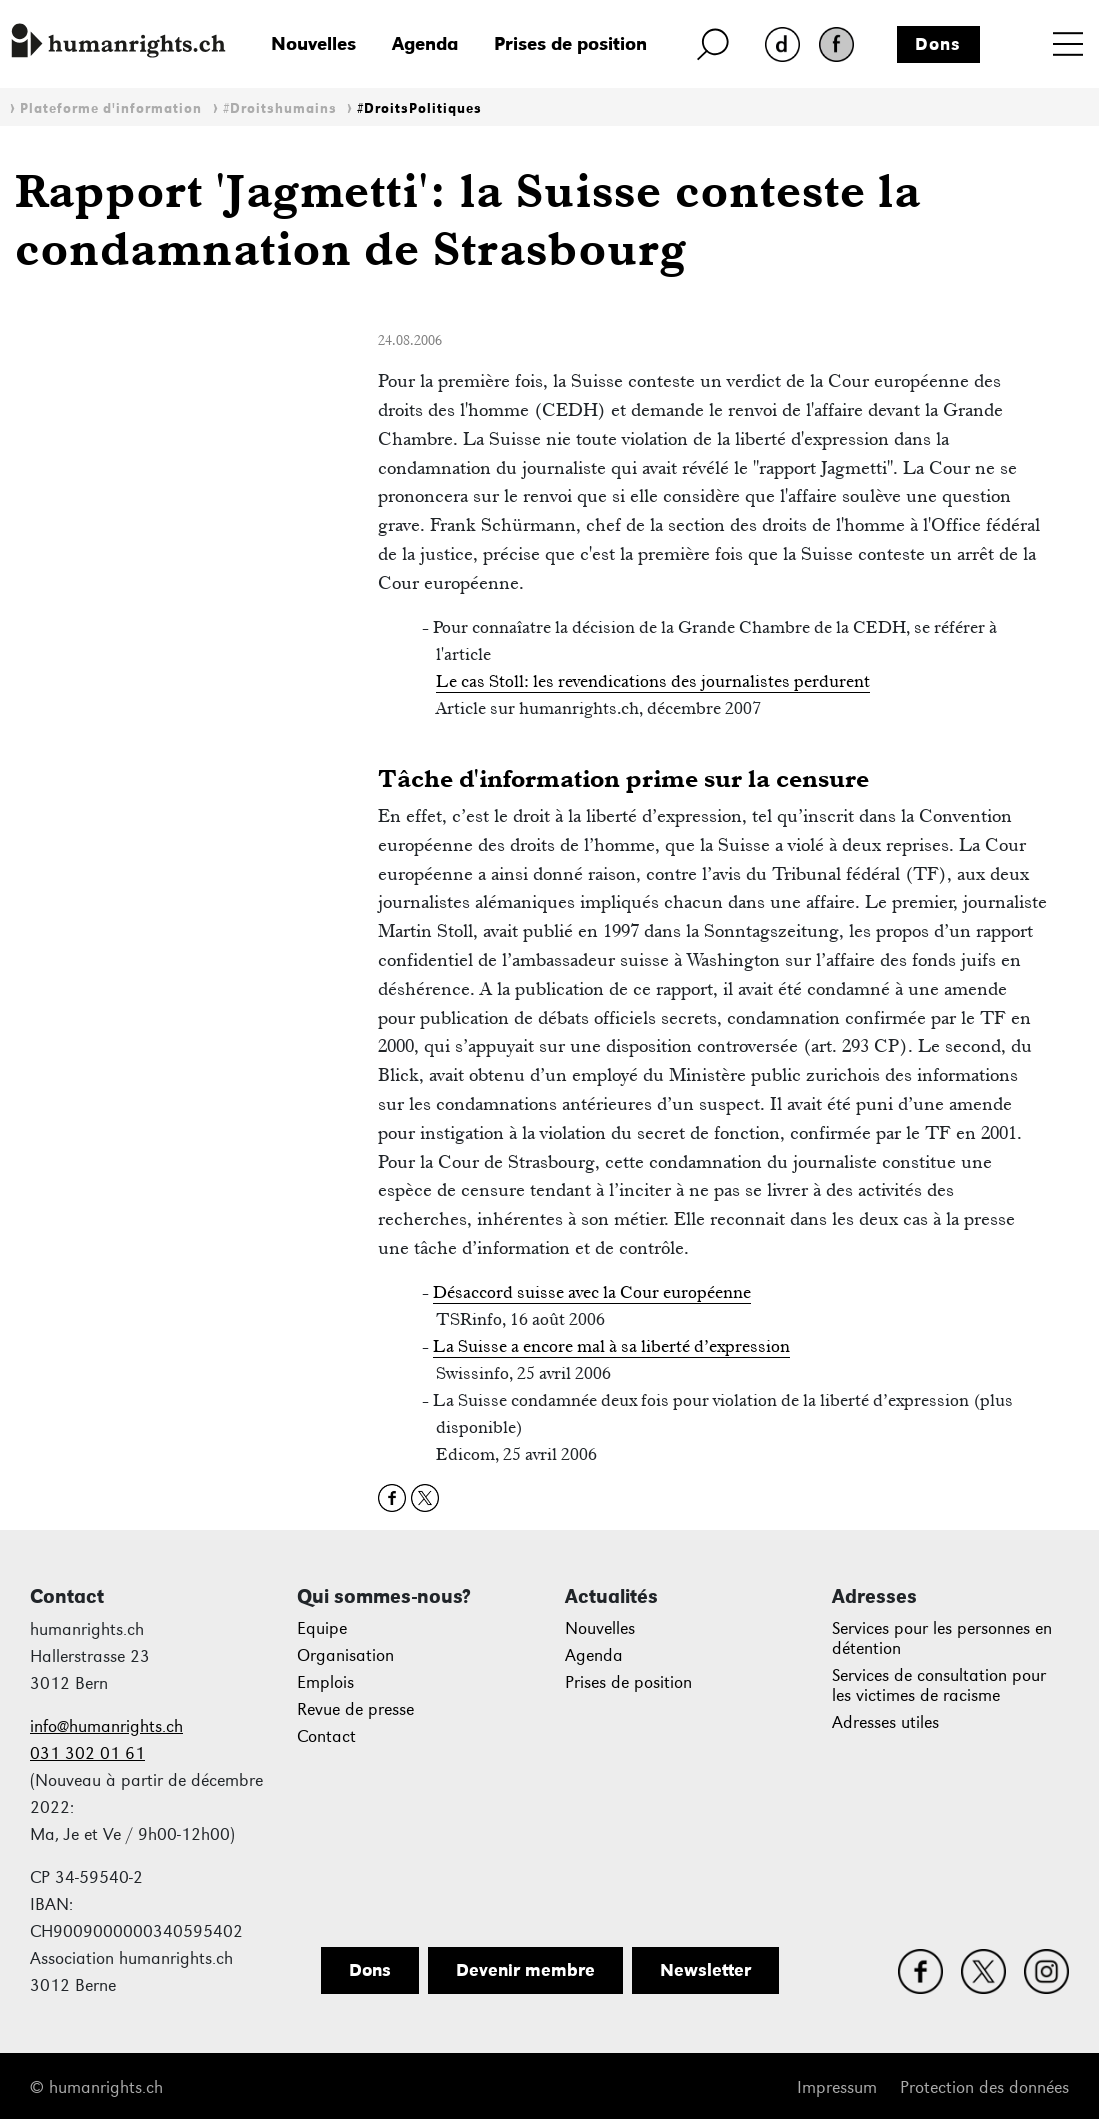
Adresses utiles (885, 1722)
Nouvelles (313, 43)
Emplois (325, 1682)
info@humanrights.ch (106, 1726)
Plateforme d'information (111, 108)
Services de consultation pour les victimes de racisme (939, 1685)
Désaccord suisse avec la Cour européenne (592, 1292)
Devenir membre (525, 1970)
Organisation (345, 1655)
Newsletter (705, 1970)
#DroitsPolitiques (419, 108)
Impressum (837, 2087)
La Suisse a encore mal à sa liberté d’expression (611, 1346)
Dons (938, 44)
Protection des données (984, 2087)
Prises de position (570, 43)
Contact (326, 1736)
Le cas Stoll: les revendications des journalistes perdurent (653, 681)
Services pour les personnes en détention (942, 1638)
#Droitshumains (280, 108)
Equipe (322, 1628)
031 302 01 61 (87, 1753)
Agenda (425, 43)
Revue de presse (355, 1709)
